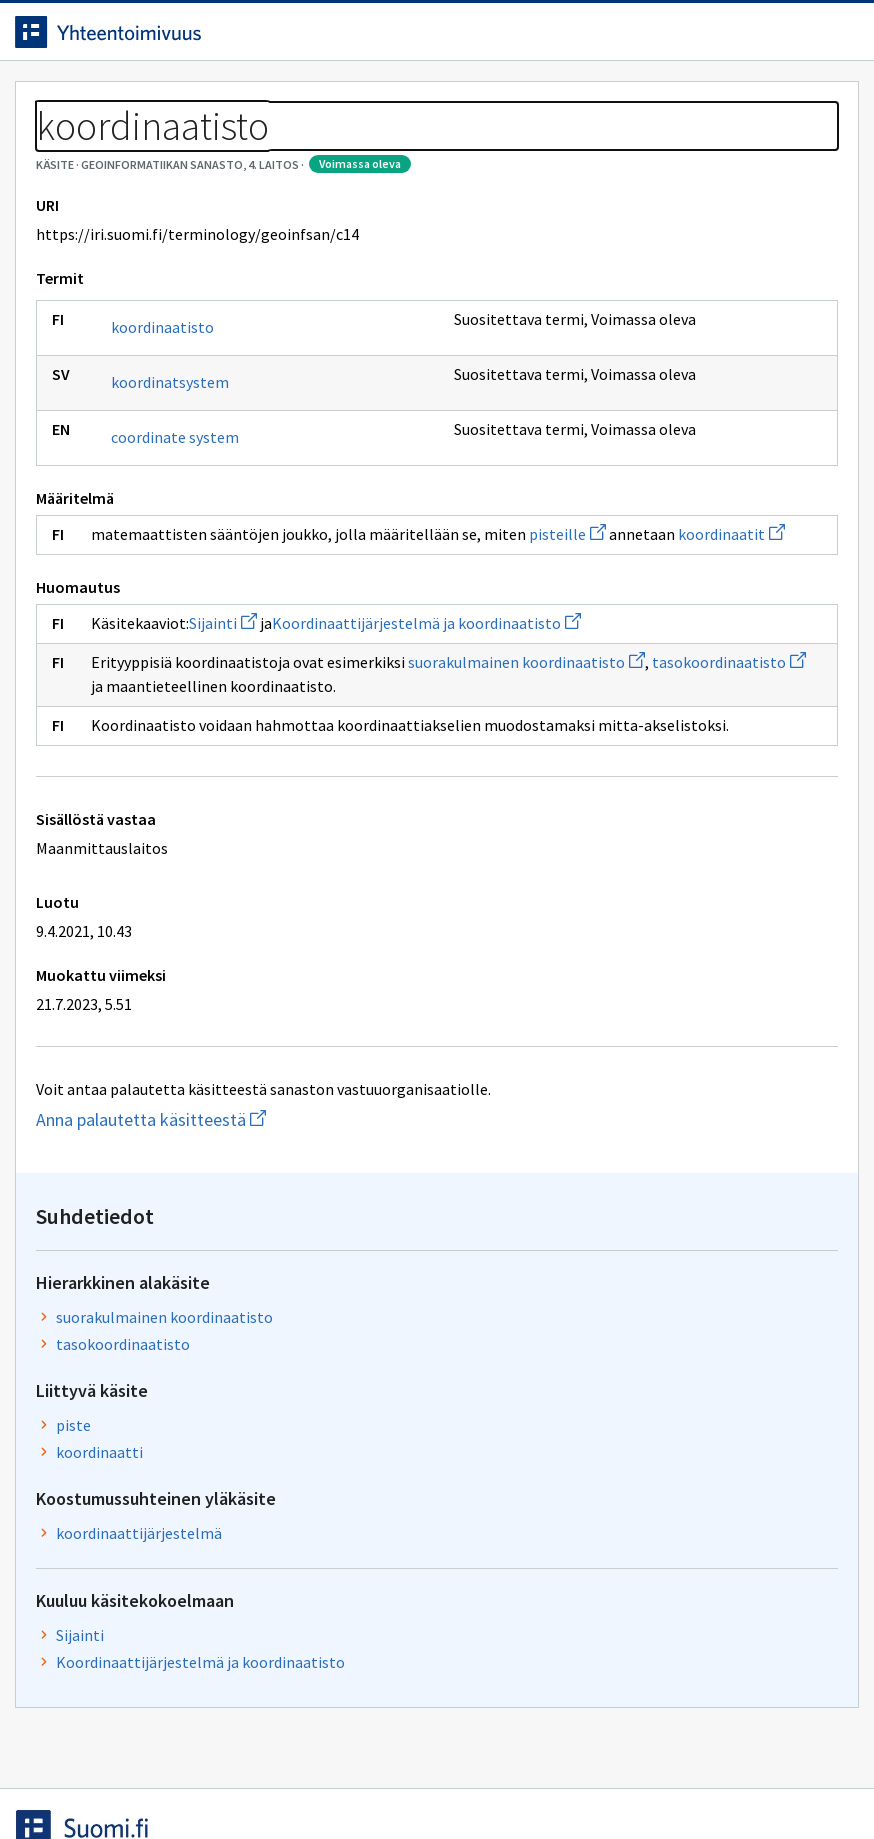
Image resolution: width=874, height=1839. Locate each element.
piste (635, 446)
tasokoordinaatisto (313, 825)
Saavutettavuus (419, 1781)
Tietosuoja (260, 1781)
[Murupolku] (437, 150)
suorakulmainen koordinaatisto (673, 329)
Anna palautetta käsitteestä (266, 1306)
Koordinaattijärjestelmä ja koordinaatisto (709, 719)
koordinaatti (661, 473)
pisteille (189, 649)
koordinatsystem (185, 473)
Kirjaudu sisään (792, 39)
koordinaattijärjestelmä (701, 578)
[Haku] (507, 39)
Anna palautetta (100, 1781)
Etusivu (62, 101)
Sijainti (238, 738)
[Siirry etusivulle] (123, 39)
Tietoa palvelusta (319, 101)
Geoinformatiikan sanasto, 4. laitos (238, 150)
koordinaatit (353, 649)
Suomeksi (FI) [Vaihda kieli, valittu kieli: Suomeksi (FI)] (618, 39)
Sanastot (61, 150)
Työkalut (174, 101)
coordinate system (190, 528)
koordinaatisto (177, 418)
